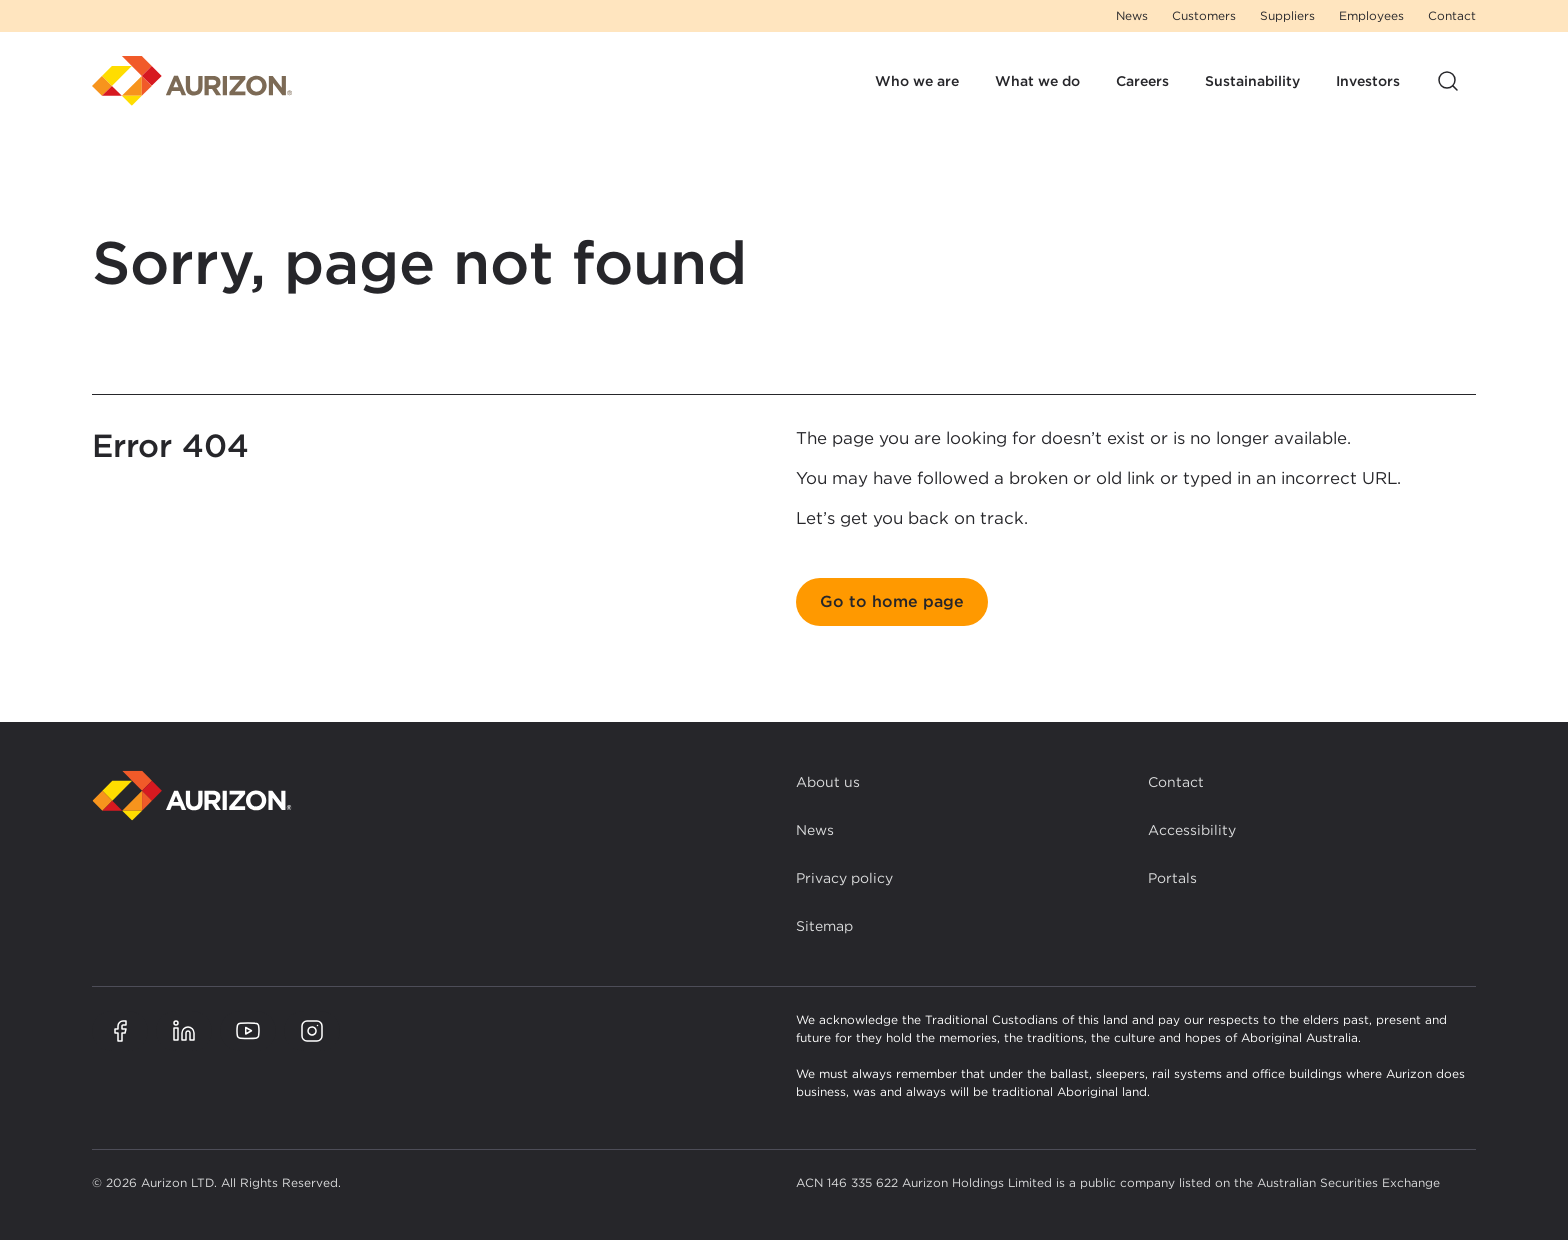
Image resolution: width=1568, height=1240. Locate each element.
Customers (1204, 15)
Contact (1452, 15)
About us (828, 782)
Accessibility (1192, 830)
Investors (1368, 81)
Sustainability (1252, 81)
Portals (1172, 878)
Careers (1142, 81)
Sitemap (824, 926)
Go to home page (892, 601)
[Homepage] (192, 81)
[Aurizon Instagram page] (312, 1031)
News (1132, 15)
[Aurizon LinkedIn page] (184, 1031)
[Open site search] (1448, 81)
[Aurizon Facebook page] (120, 1031)
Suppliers (1287, 15)
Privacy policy (844, 878)
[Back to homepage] (192, 795)
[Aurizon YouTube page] (248, 1031)
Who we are (917, 81)
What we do (1037, 81)
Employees (1371, 15)
